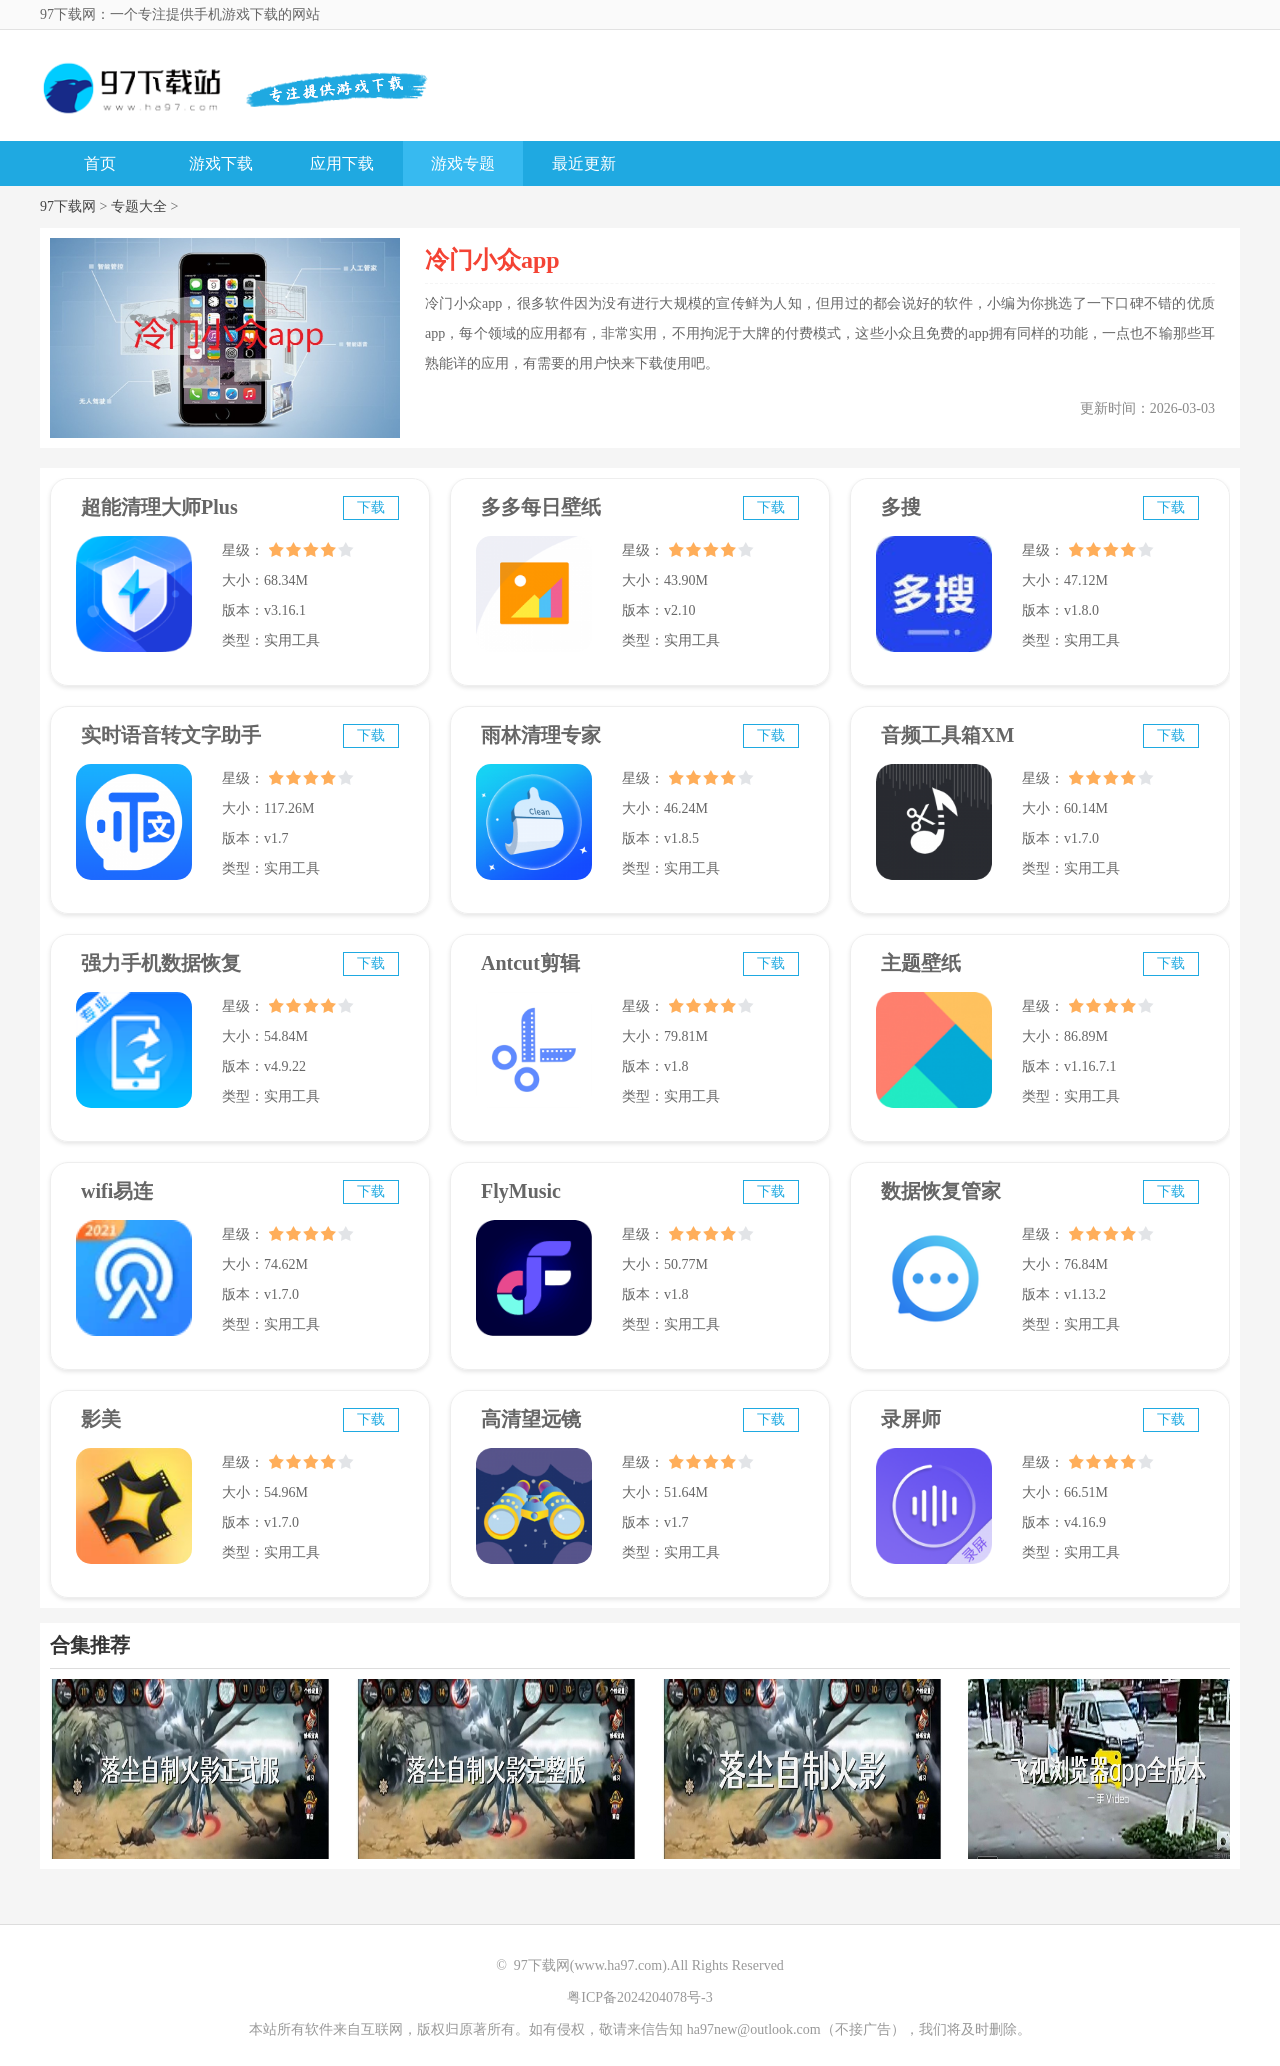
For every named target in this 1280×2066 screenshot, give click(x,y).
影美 (101, 1419)
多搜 (901, 507)
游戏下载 (221, 163)
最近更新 (584, 163)
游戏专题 (463, 163)
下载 (371, 507)
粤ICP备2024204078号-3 (639, 1997)
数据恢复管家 (941, 1191)
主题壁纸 (921, 963)
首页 (100, 163)
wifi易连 (117, 1191)
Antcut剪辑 (530, 963)
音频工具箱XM (947, 735)
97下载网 (68, 206)
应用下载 (342, 163)
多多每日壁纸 (541, 507)
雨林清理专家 (541, 735)
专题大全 (139, 206)
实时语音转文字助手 (171, 735)
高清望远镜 (531, 1419)
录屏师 (911, 1419)
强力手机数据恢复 (161, 963)
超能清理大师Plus (159, 507)
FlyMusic (521, 1191)
